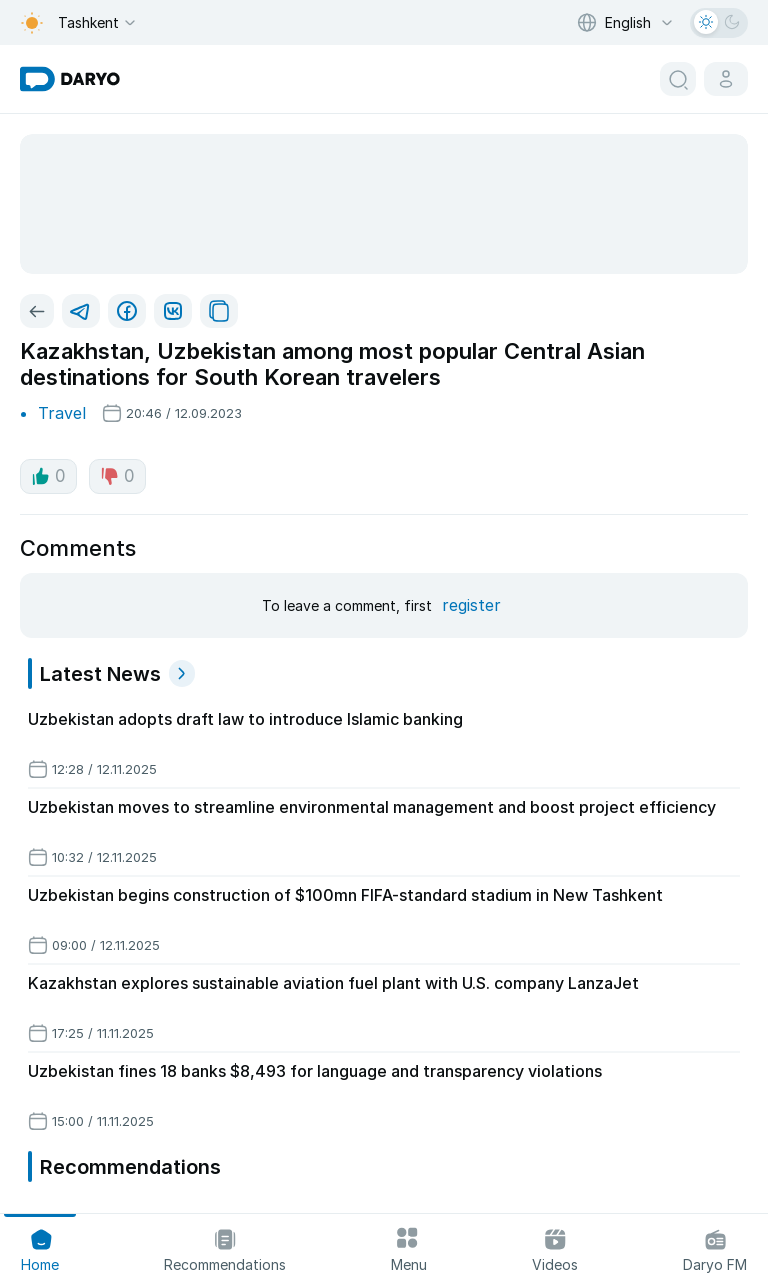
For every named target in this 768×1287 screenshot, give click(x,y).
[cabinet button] (726, 79)
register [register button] (471, 605)
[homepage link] (70, 79)
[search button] (678, 79)
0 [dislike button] (117, 476)
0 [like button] (48, 476)
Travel (62, 413)
